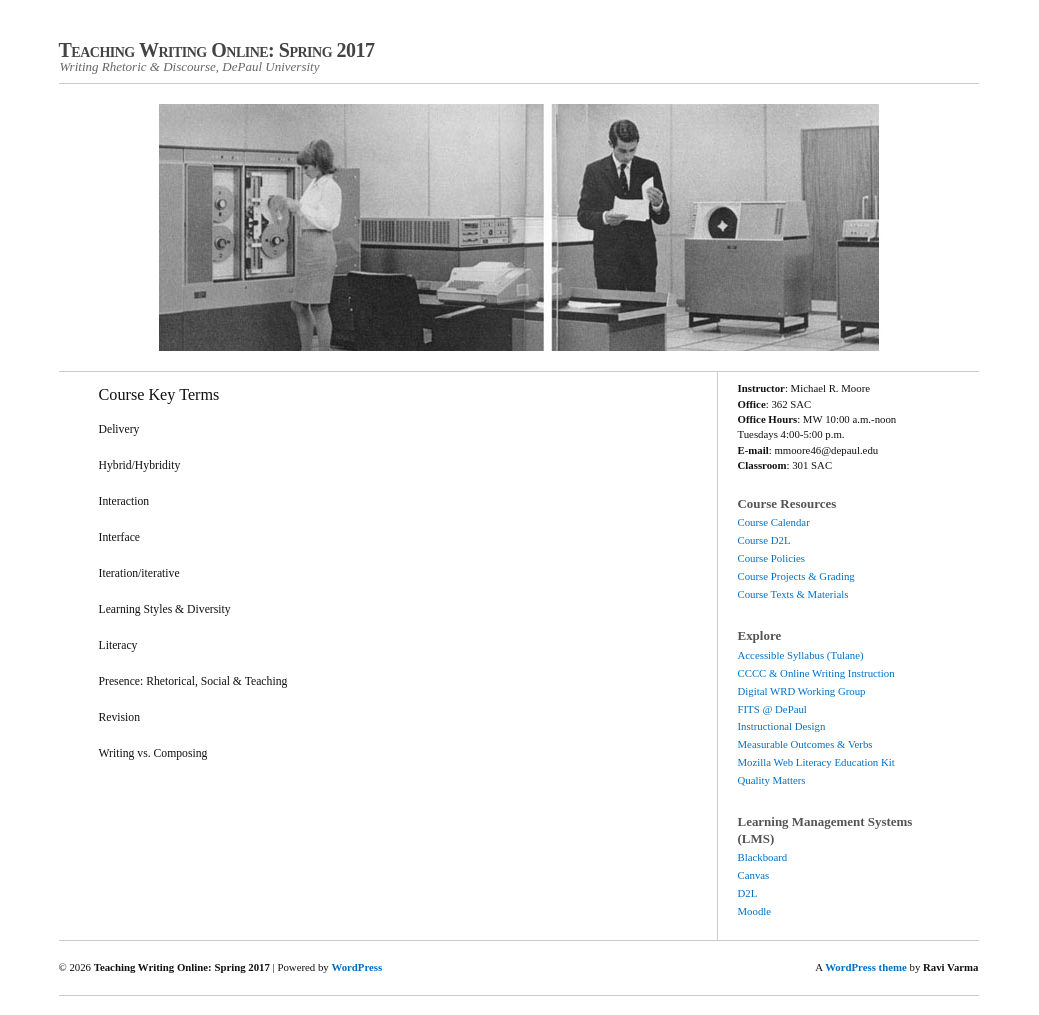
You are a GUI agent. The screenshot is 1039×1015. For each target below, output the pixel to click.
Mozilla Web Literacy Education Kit (816, 762)
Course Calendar (774, 522)
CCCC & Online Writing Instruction (816, 673)
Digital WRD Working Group (802, 691)
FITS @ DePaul (772, 709)
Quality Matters (772, 780)
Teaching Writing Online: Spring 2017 (217, 50)
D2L (748, 893)
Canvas (754, 875)
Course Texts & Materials (793, 594)
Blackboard (763, 857)
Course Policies (771, 558)
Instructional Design (782, 726)
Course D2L (764, 540)
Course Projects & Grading (796, 576)
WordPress (356, 967)
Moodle (755, 911)
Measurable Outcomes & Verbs (805, 744)
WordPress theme (866, 967)
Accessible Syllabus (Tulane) (801, 655)
